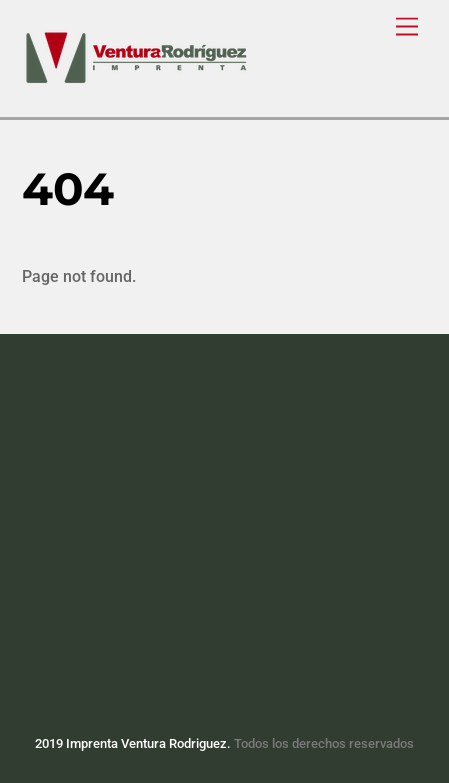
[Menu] (407, 27)
